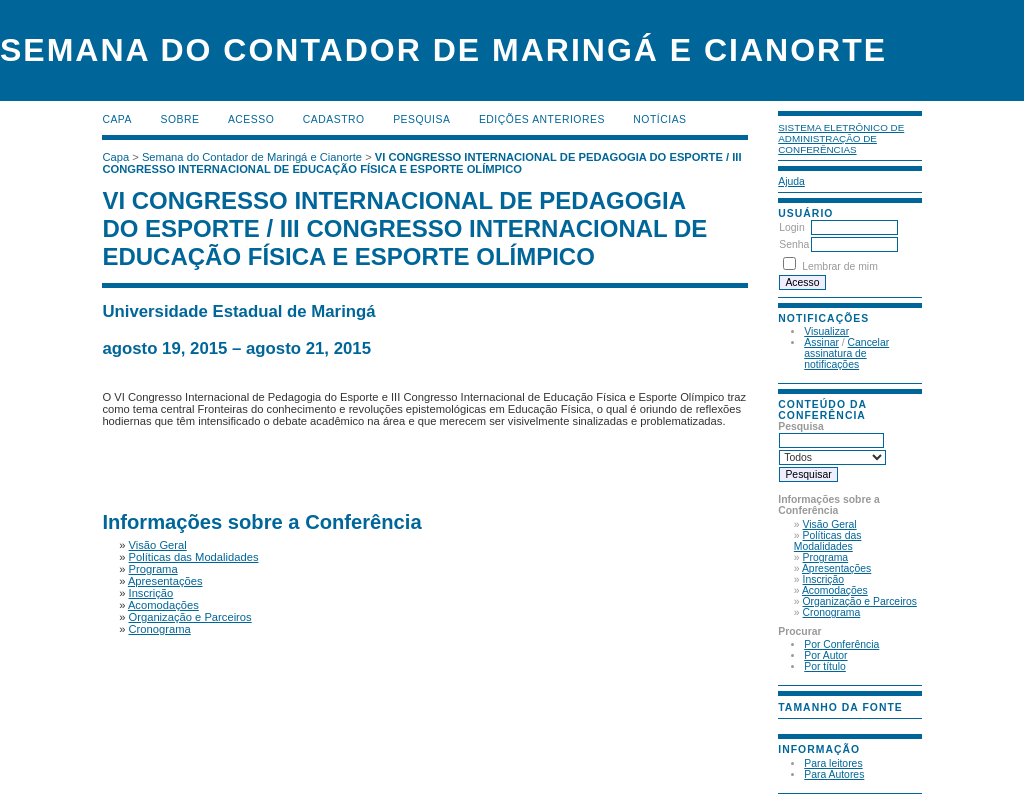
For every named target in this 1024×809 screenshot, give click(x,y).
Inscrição (824, 579)
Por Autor (825, 655)
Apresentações (836, 568)
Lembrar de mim (840, 266)
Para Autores (834, 774)
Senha (794, 244)
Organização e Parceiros (860, 601)
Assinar (821, 342)
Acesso (251, 119)
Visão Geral (830, 524)
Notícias (659, 119)
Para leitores (833, 763)
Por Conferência (841, 644)
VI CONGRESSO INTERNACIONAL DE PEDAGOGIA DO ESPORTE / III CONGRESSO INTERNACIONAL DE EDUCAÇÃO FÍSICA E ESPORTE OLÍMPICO (421, 163)
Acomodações (835, 590)
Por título (825, 666)
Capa (117, 119)
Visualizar (826, 331)
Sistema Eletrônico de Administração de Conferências (841, 138)
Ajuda (791, 181)
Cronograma (832, 612)
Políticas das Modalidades (828, 541)
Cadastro (334, 119)
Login (791, 227)
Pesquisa (421, 119)
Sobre (179, 119)
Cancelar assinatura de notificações (846, 353)
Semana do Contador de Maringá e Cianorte (252, 157)
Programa (826, 557)
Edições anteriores (542, 119)
